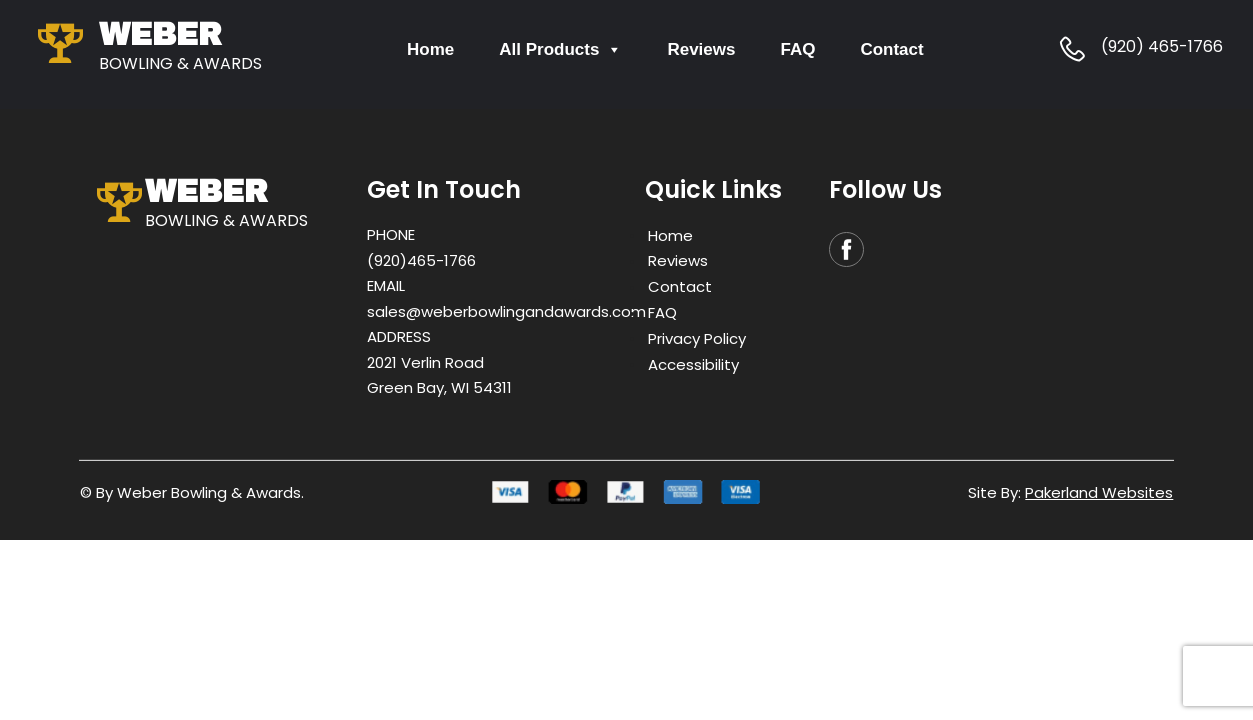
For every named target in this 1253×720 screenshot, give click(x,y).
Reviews (701, 49)
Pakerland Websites (1099, 492)
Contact (891, 49)
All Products (560, 49)
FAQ (797, 49)
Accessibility (693, 363)
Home (430, 49)
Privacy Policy (697, 337)
